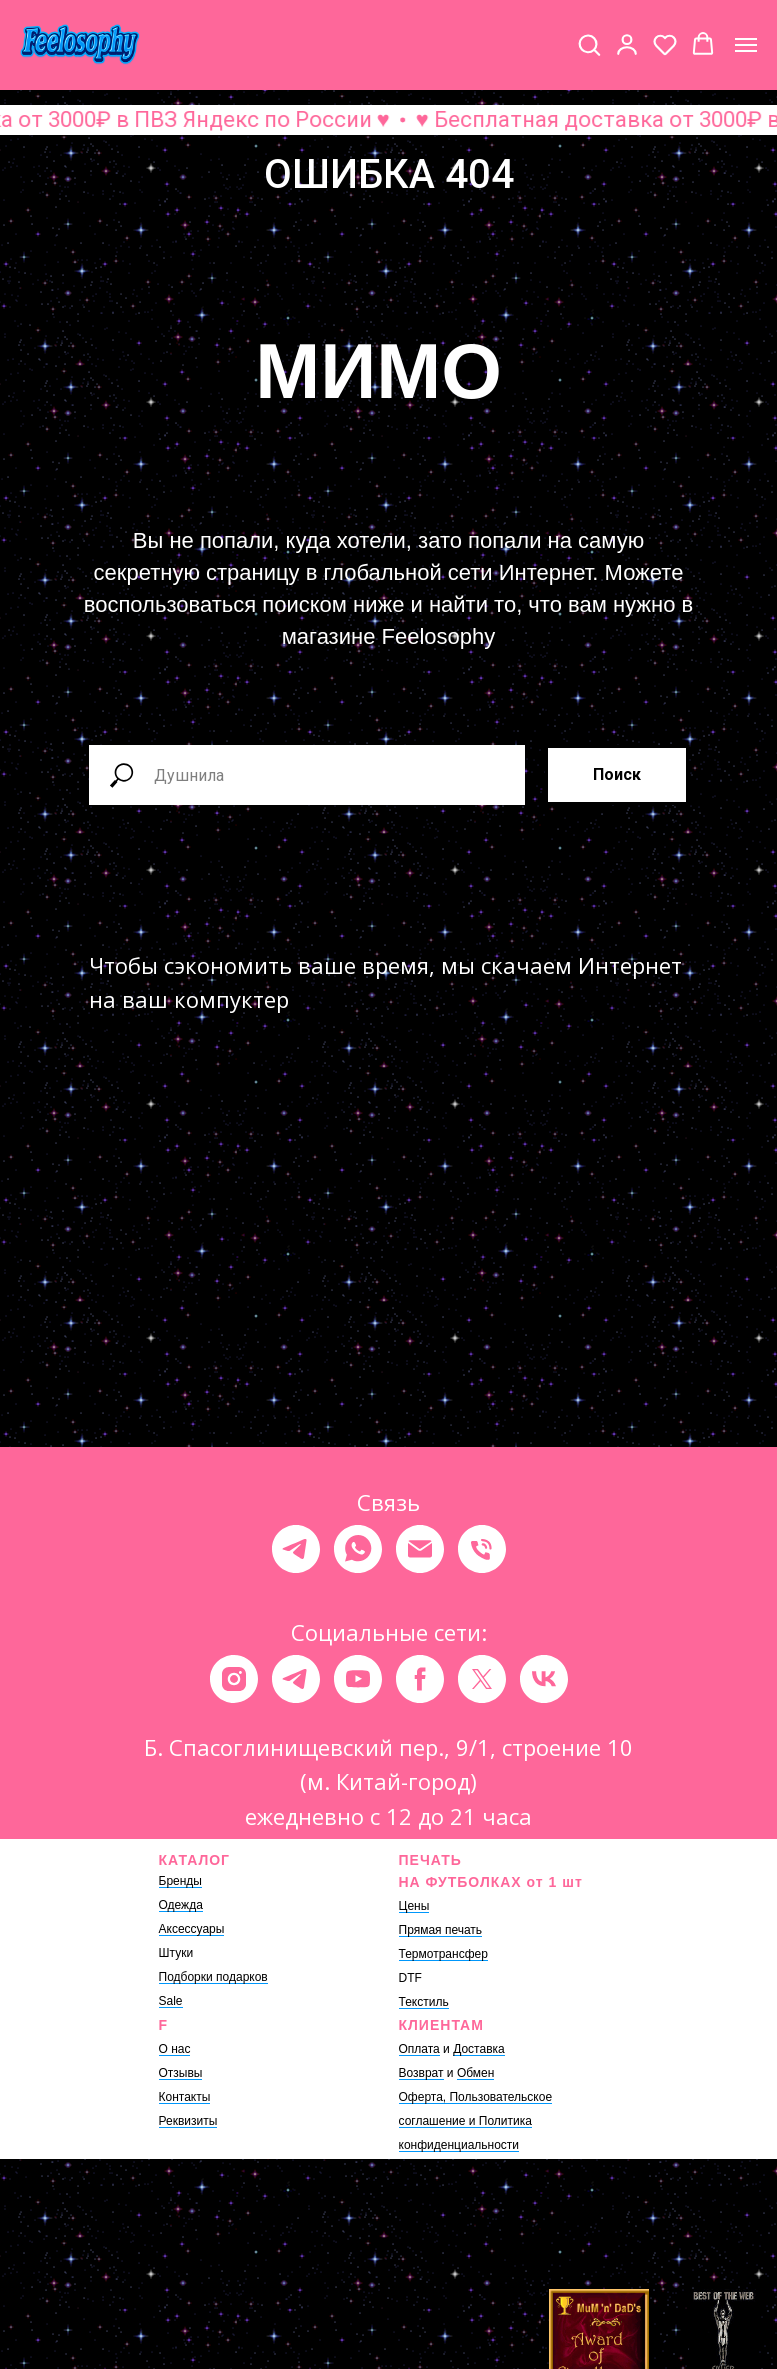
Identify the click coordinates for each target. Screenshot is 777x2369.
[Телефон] (482, 1549)
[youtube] (358, 1679)
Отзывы (181, 2073)
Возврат (421, 2073)
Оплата (419, 2049)
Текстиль (424, 2002)
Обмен (476, 2073)
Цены (414, 1906)
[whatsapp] (358, 1549)
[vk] (544, 1679)
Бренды (180, 1881)
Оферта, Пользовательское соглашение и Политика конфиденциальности (476, 2121)
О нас (175, 2049)
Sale (171, 2001)
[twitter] (482, 1679)
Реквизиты (188, 2121)
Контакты (185, 2097)
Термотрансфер (443, 1954)
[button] (589, 44)
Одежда (181, 1905)
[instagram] (234, 1679)
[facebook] (420, 1679)
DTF (410, 1978)
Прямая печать (441, 1930)
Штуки (176, 1953)
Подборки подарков (213, 1977)
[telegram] (296, 1549)
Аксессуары (192, 1929)
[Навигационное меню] (746, 45)
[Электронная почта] (420, 1549)
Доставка (479, 2049)
